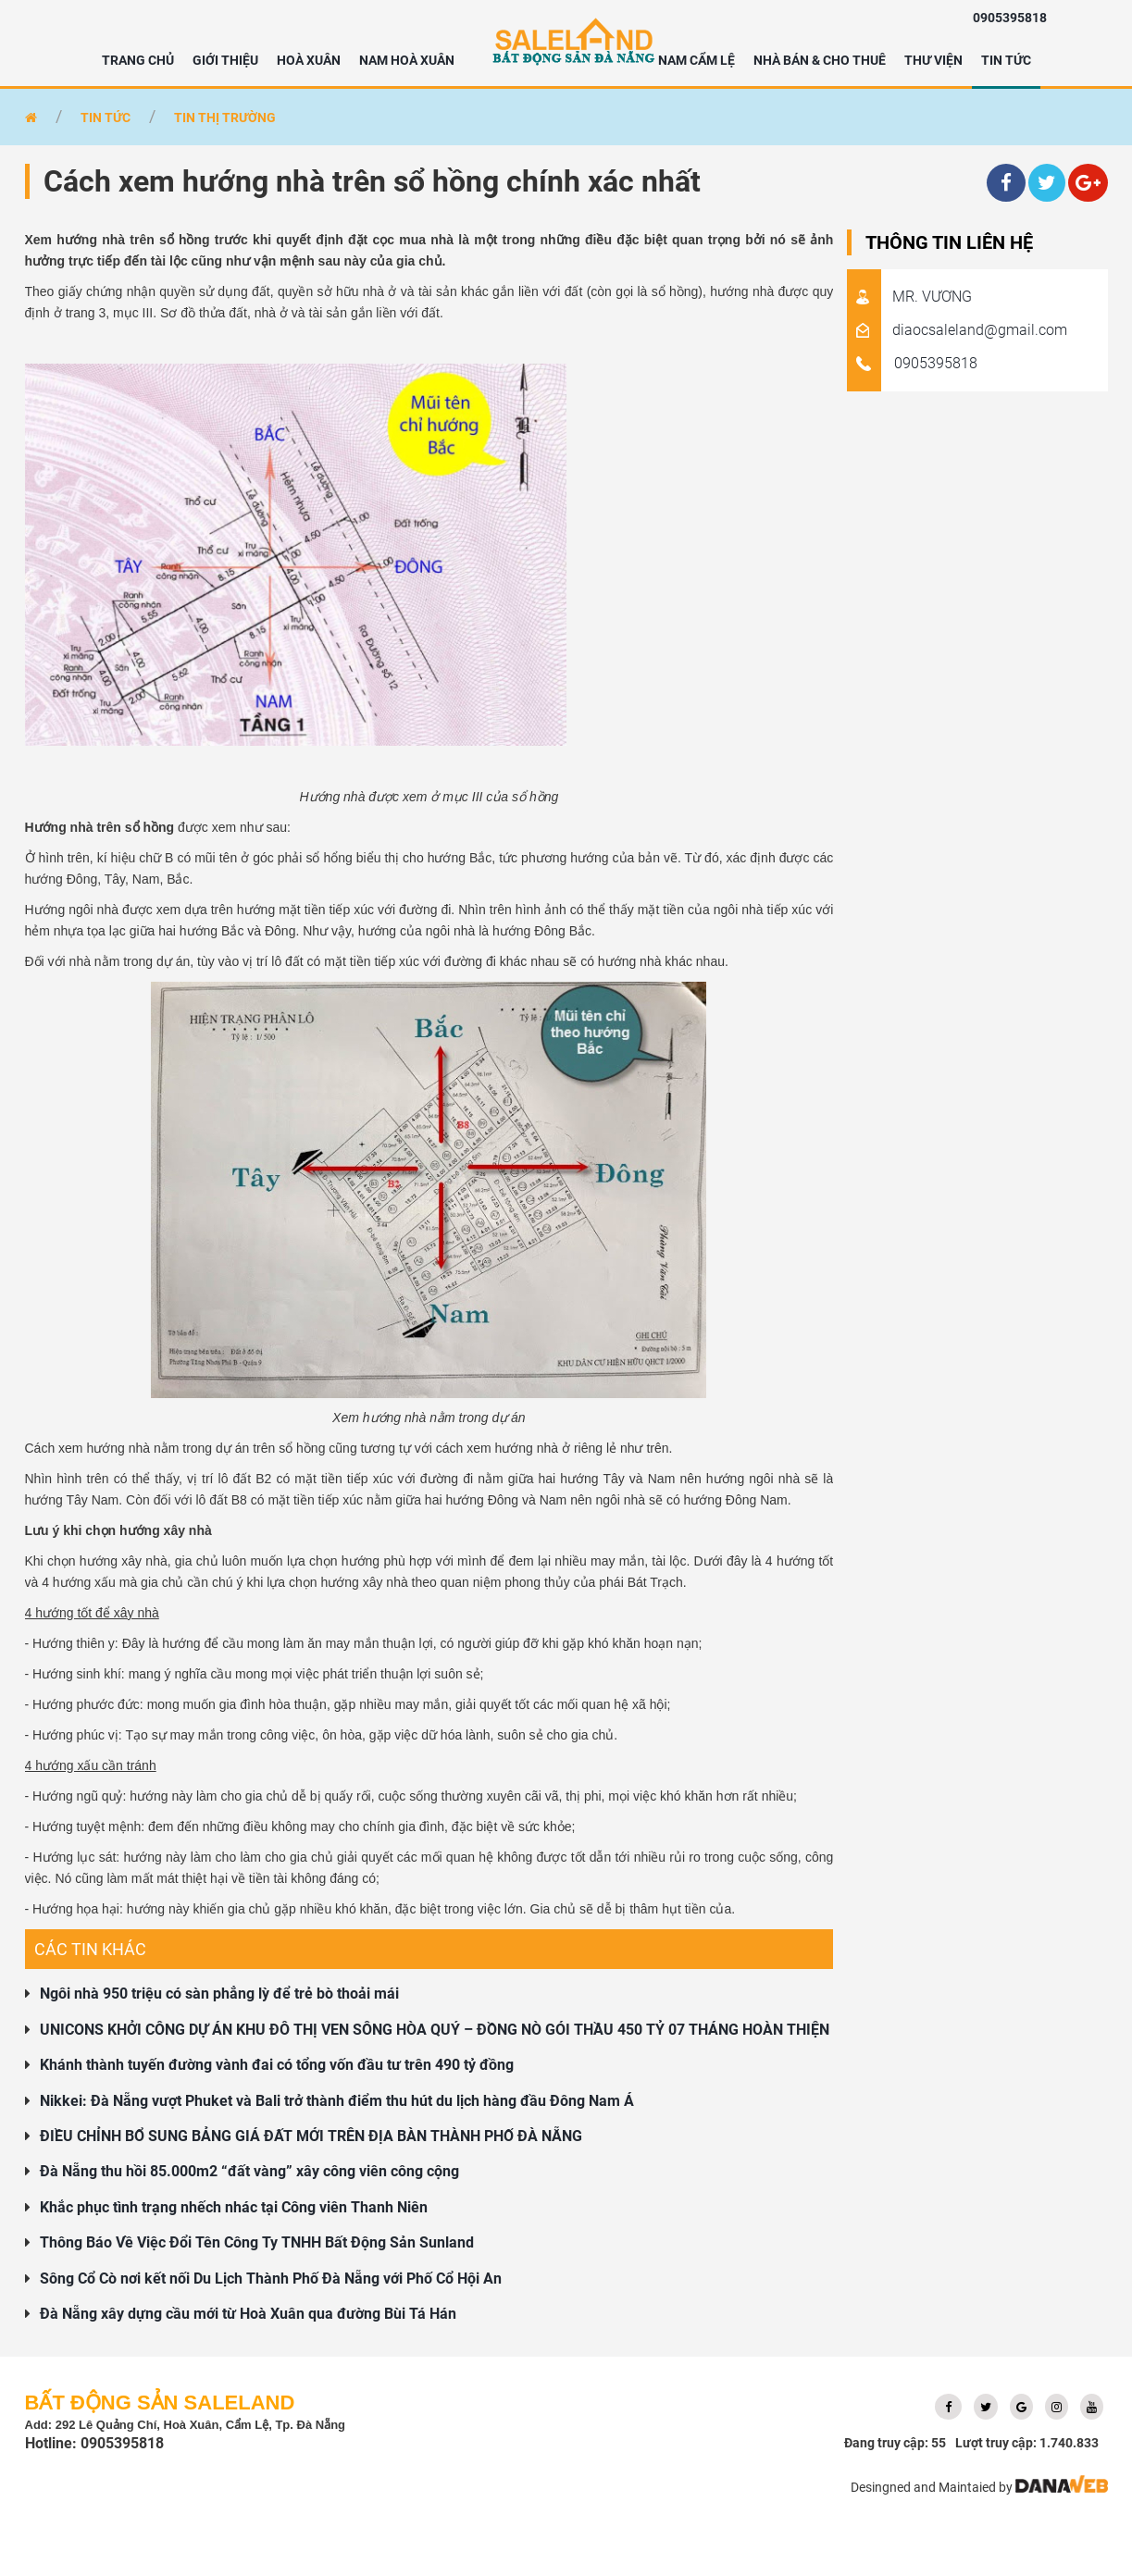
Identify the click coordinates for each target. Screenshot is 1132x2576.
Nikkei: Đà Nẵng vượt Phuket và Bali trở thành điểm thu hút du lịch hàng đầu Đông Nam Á (337, 2101)
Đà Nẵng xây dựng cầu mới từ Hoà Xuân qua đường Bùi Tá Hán (248, 2313)
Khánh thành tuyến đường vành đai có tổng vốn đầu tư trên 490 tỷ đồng (277, 2065)
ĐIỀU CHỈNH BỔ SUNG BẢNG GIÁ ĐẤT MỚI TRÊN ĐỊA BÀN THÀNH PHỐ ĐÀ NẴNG (311, 2136)
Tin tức (1006, 60)
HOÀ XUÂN (309, 60)
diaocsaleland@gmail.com (957, 330)
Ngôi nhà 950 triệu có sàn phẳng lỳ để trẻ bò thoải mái (219, 1993)
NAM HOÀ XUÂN (406, 60)
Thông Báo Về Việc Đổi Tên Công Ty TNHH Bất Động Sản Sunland (257, 2242)
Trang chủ (138, 60)
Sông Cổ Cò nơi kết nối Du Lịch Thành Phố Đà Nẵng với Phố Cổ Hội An (271, 2278)
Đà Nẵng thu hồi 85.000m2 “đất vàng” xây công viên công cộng (249, 2171)
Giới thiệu (225, 60)
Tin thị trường (225, 117)
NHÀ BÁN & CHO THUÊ (819, 60)
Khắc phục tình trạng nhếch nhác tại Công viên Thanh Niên (234, 2207)
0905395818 (1010, 17)
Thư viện (933, 60)
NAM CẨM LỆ (696, 60)
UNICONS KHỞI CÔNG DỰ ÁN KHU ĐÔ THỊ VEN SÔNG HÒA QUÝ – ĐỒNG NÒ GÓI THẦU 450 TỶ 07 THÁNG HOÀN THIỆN (434, 2029)
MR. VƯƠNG (909, 296)
